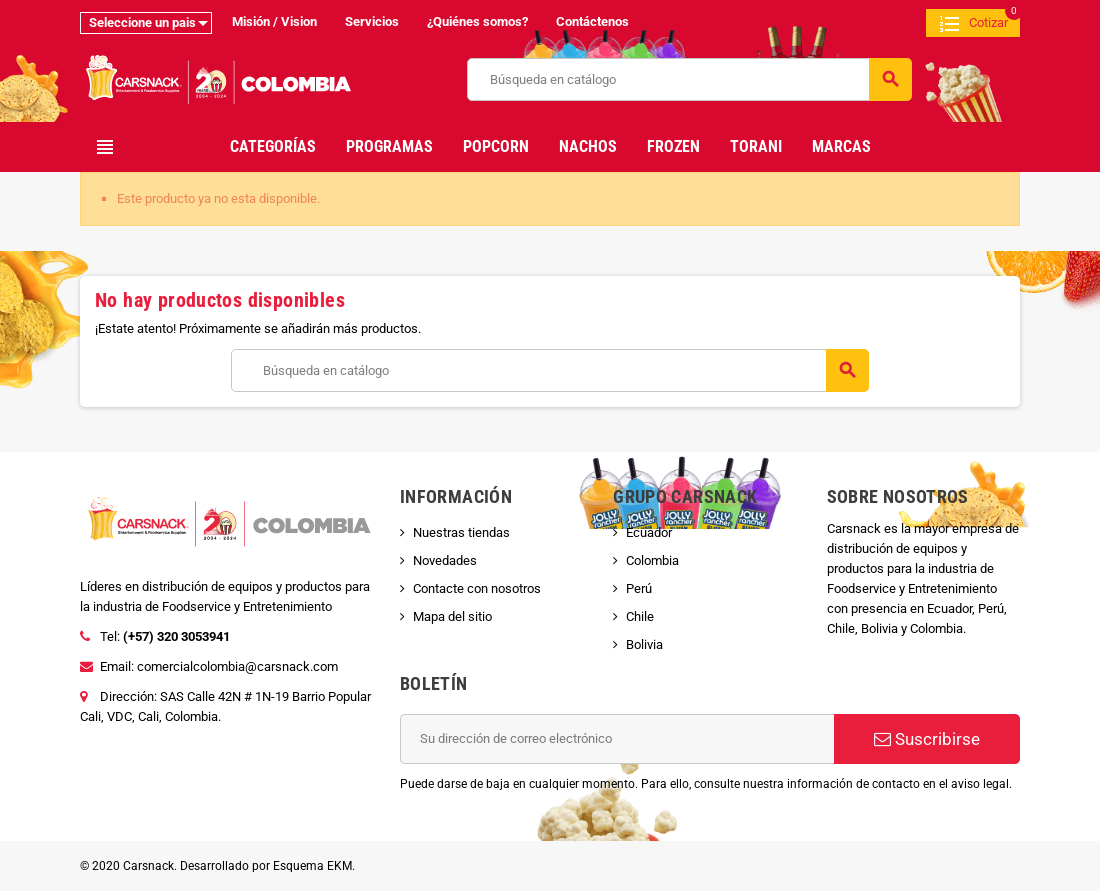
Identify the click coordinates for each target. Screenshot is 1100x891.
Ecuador (649, 532)
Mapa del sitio (452, 616)
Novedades (445, 560)
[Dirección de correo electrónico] (617, 739)
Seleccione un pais (142, 22)
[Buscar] (689, 79)
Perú (639, 588)
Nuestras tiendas (461, 532)
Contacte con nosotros (477, 588)
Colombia (652, 560)
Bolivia (644, 644)
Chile (640, 616)
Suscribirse (927, 739)
